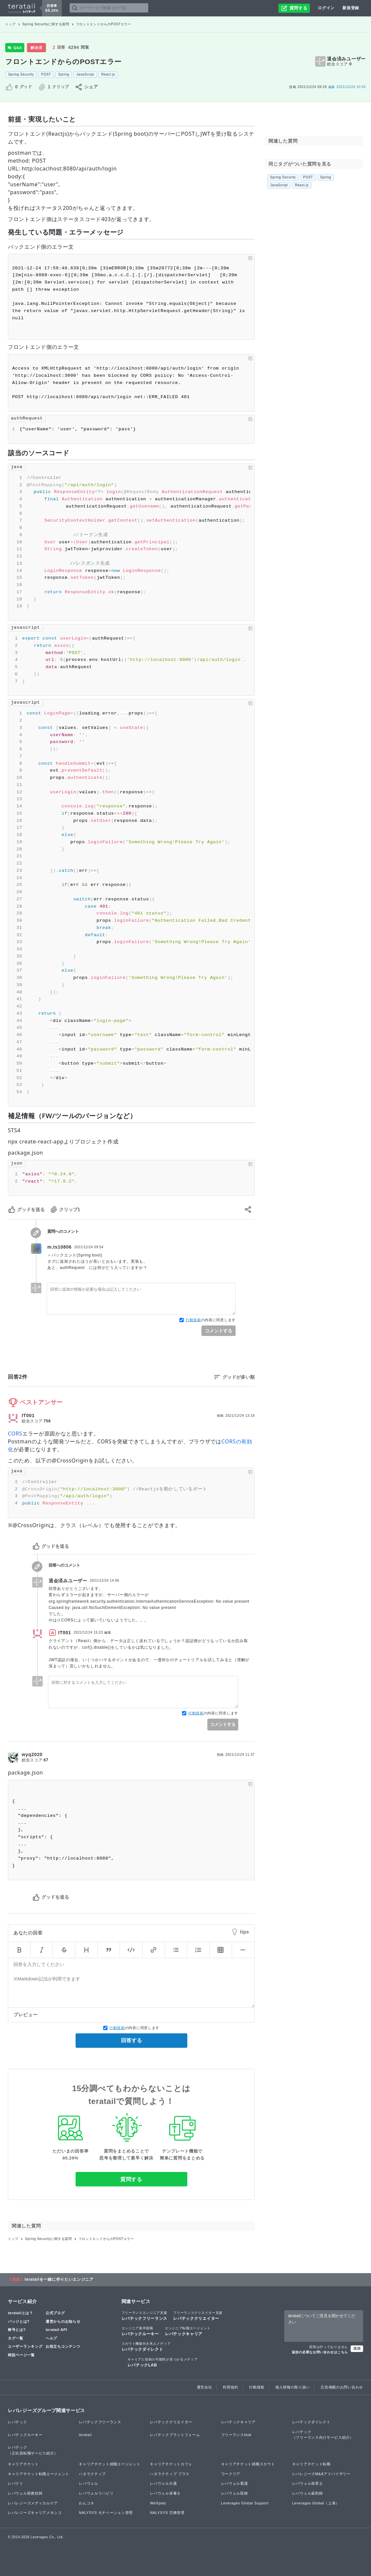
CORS (15, 1433)
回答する (131, 2040)
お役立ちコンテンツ (63, 2346)
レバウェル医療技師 (25, 2493)
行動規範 (193, 1320)
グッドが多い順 (238, 1377)
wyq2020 (32, 1754)
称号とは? (17, 2330)
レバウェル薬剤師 (307, 2493)
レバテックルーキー (140, 2331)
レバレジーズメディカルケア (33, 2503)
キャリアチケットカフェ (171, 2464)
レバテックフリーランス (145, 2315)
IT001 (28, 1415)
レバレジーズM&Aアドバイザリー (321, 2474)
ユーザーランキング (25, 2346)
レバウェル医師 (234, 2493)
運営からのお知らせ (63, 2321)
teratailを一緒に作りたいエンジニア (59, 2279)
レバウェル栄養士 (165, 2493)
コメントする (218, 1330)
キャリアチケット (23, 2464)
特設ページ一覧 (21, 2355)
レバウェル (88, 2483)
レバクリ (15, 2483)
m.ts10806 (59, 1247)
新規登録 (350, 8)
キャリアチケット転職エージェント (38, 2474)
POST (46, 74)
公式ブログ (55, 2313)
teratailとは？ (20, 2313)
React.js (108, 74)
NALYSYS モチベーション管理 (106, 2513)
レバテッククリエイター (197, 2315)
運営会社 (204, 2387)
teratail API (56, 2330)
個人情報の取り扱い (292, 2387)
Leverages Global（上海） (315, 2503)
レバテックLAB (163, 2362)
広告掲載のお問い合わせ (342, 2387)
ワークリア (231, 2474)
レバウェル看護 (234, 2483)
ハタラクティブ (92, 2474)
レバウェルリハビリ (96, 2493)
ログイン (326, 8)
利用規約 (230, 2387)
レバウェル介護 (163, 2483)
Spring (63, 74)
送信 (356, 2348)
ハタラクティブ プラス (170, 2474)
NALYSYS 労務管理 (167, 2513)
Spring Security (21, 74)
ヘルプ (51, 2338)
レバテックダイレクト (146, 2346)
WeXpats (158, 2503)
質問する (131, 2179)
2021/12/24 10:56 (347, 87)
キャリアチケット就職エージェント (109, 2464)
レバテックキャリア (188, 2331)
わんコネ (86, 2503)
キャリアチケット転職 (311, 2464)
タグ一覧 (15, 2338)
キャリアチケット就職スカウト (248, 2464)
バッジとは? (19, 2321)
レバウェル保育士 (307, 2483)
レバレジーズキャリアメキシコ (35, 2513)
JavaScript (85, 74)
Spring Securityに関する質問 (45, 24)
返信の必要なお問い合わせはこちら (320, 2352)
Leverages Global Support (245, 2503)
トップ (10, 24)
